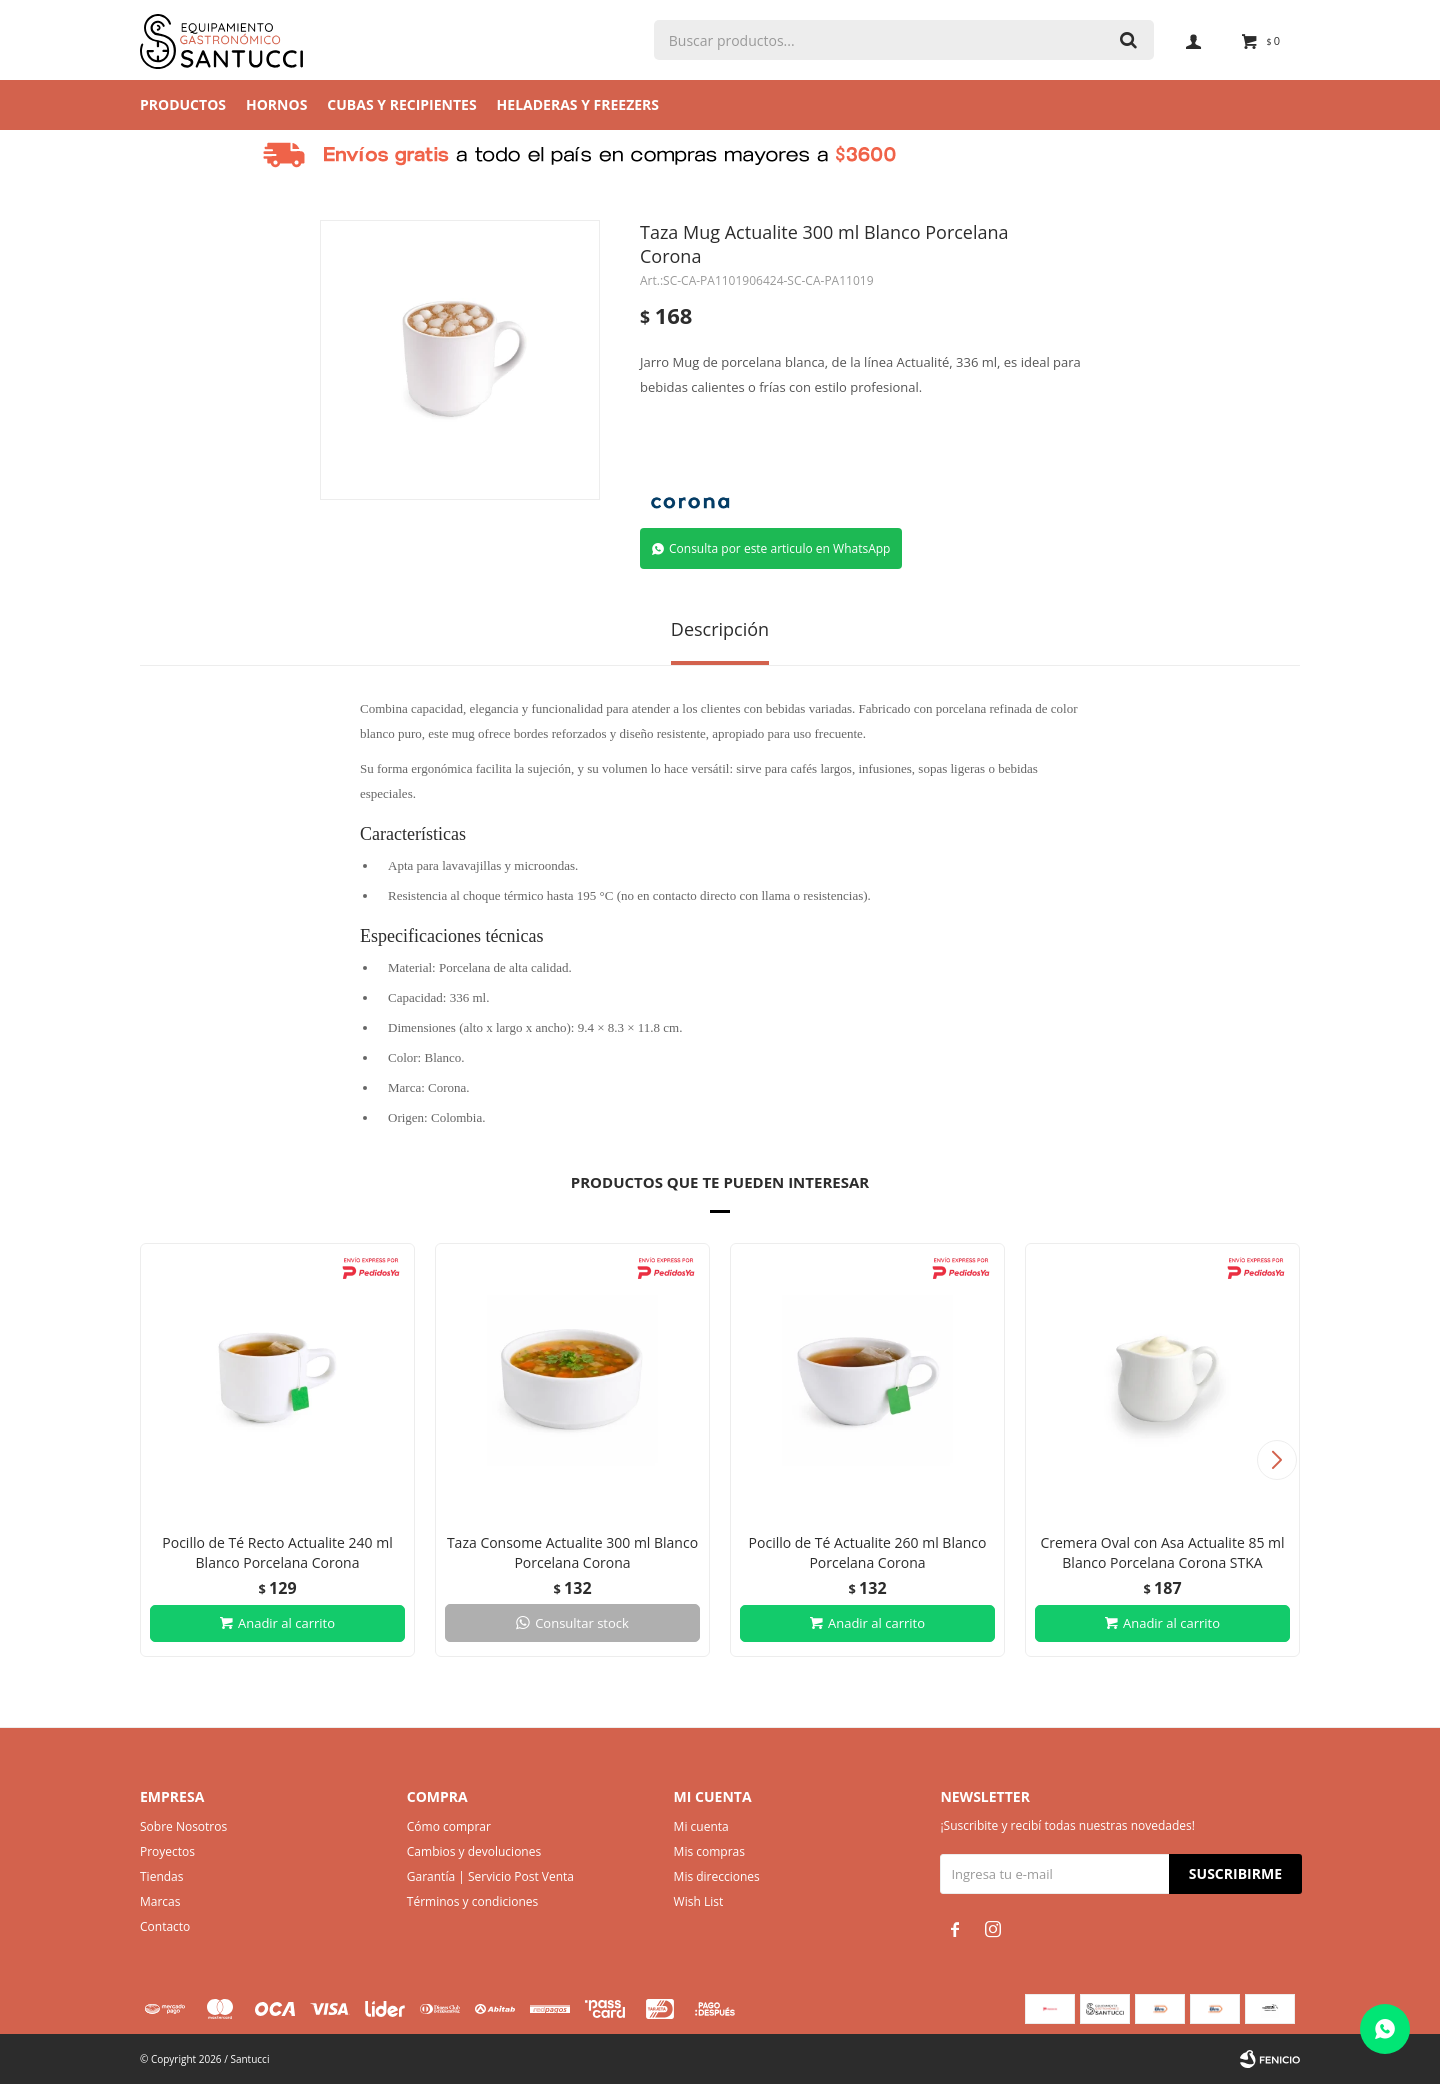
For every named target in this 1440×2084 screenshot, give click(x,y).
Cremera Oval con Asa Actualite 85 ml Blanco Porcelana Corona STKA (1162, 1552)
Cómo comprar (449, 1826)
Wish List (699, 1901)
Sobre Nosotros (183, 1826)
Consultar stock (582, 1623)
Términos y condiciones (472, 1901)
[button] (1276, 1460)
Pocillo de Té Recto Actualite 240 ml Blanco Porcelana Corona (277, 1552)
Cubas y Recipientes (401, 104)
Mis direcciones (717, 1876)
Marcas (160, 1901)
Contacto (165, 1926)
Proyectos (167, 1851)
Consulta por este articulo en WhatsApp (779, 548)
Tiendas (161, 1876)
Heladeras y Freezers (578, 104)
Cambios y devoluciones (474, 1851)
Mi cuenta (701, 1826)
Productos (183, 104)
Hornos (276, 104)
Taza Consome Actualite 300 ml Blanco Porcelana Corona (572, 1552)
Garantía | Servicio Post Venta (490, 1876)
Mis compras (709, 1851)
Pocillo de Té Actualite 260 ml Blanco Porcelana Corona (868, 1552)
